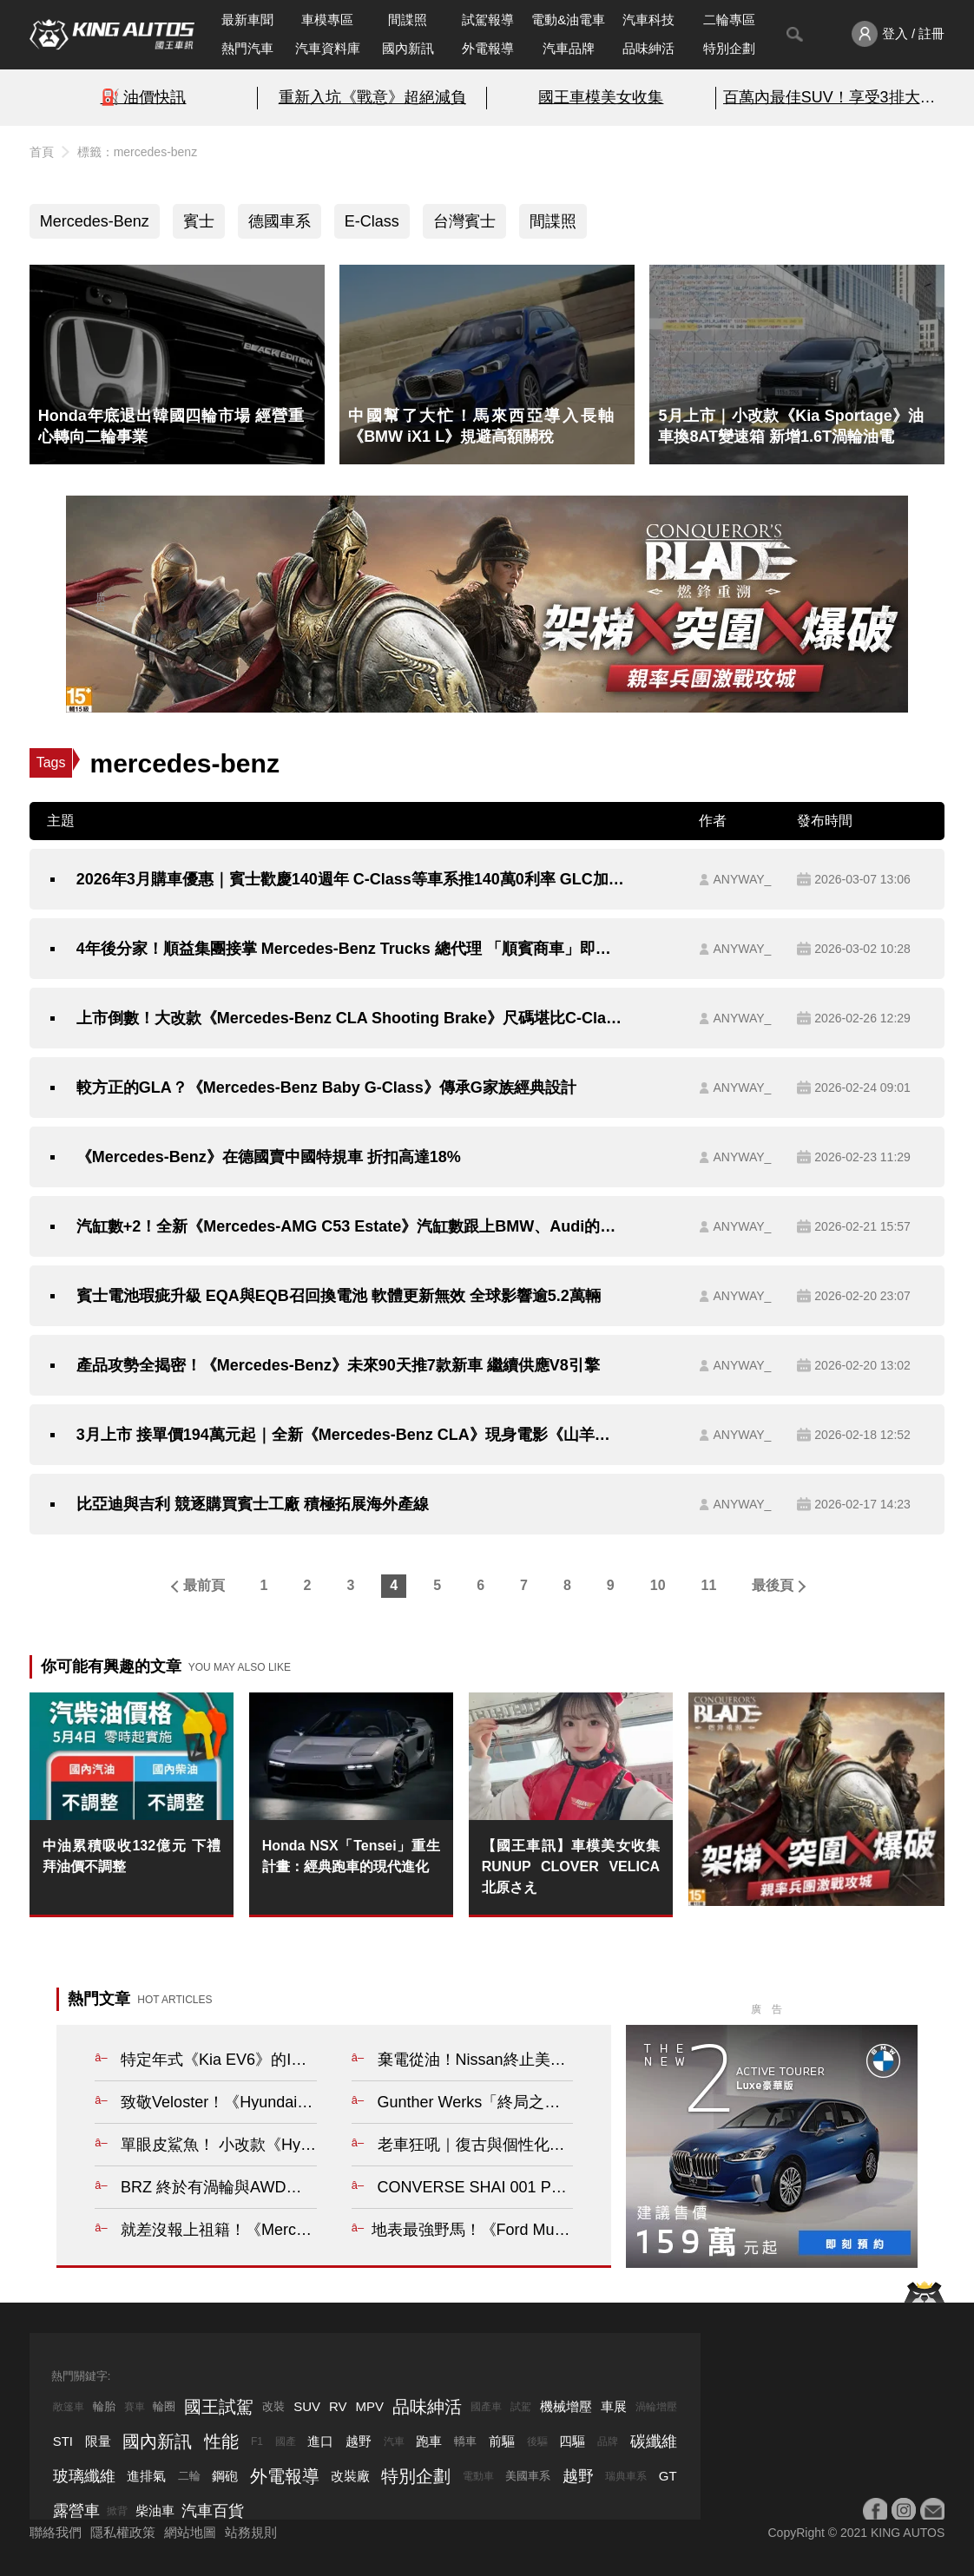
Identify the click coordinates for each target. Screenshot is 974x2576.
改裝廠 (350, 2475)
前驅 (502, 2441)
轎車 (465, 2441)
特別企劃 (729, 48)
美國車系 (527, 2475)
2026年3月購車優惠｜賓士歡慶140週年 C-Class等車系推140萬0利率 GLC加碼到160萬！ (350, 879)
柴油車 (154, 2510)
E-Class (372, 221)
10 (658, 1585)
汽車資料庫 (327, 48)
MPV (370, 2406)
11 (709, 1585)
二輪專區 (729, 19)
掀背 (117, 2511)
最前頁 (204, 1585)
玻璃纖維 (84, 2476)
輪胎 (104, 2406)
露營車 (76, 2511)
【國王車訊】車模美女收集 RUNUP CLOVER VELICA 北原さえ (571, 1866)
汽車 (394, 2441)
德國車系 (279, 221)
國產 (285, 2441)
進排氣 (146, 2475)
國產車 (486, 2407)
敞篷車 (68, 2407)
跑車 (429, 2441)
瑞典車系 (626, 2476)
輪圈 (164, 2406)
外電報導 (488, 48)
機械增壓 (566, 2406)
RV (338, 2406)
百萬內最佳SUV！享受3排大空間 (830, 97)
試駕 (520, 2407)
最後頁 (772, 1585)
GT (668, 2475)
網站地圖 (190, 2532)
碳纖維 (653, 2441)
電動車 (478, 2476)
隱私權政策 (122, 2532)
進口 (320, 2441)
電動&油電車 (568, 19)
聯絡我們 (56, 2532)
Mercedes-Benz (94, 221)
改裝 (273, 2406)
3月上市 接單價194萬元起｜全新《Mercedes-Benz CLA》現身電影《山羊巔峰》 (350, 1434)
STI (63, 2441)
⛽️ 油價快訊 (144, 97)
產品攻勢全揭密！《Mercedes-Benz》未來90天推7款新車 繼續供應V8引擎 (338, 1365)
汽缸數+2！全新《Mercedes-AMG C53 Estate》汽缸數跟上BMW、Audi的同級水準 (350, 1226)
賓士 (198, 221)
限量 (98, 2441)
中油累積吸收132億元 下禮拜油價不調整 (131, 1856)
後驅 (537, 2441)
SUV (306, 2406)
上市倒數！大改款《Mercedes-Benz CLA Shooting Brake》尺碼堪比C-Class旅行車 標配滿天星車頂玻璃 (350, 1018)
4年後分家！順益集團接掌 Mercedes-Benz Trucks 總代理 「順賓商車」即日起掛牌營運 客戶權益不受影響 (350, 948)
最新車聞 (247, 19)
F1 (257, 2441)
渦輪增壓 (656, 2407)
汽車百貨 (212, 2511)
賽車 (134, 2407)
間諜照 (407, 19)
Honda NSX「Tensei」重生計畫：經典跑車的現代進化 (351, 1856)
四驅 (572, 2441)
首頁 (42, 152)
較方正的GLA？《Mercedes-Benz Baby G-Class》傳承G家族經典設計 (326, 1087)
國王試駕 (218, 2406)
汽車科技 (648, 19)
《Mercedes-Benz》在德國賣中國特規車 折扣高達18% (268, 1157)
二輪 (189, 2475)
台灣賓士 (464, 221)
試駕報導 (488, 19)
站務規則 (251, 2532)
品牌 (607, 2441)
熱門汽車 (247, 48)
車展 (614, 2406)
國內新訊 (408, 48)
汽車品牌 (569, 48)
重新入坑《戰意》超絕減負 (372, 97)
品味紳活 (648, 48)
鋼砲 (225, 2475)
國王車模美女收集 (600, 97)
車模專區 (327, 19)
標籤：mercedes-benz (137, 152)
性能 (221, 2441)
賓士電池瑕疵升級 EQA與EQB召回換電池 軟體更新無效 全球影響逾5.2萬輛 (338, 1295)
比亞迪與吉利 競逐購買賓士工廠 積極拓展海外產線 (252, 1504)
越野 (359, 2441)
